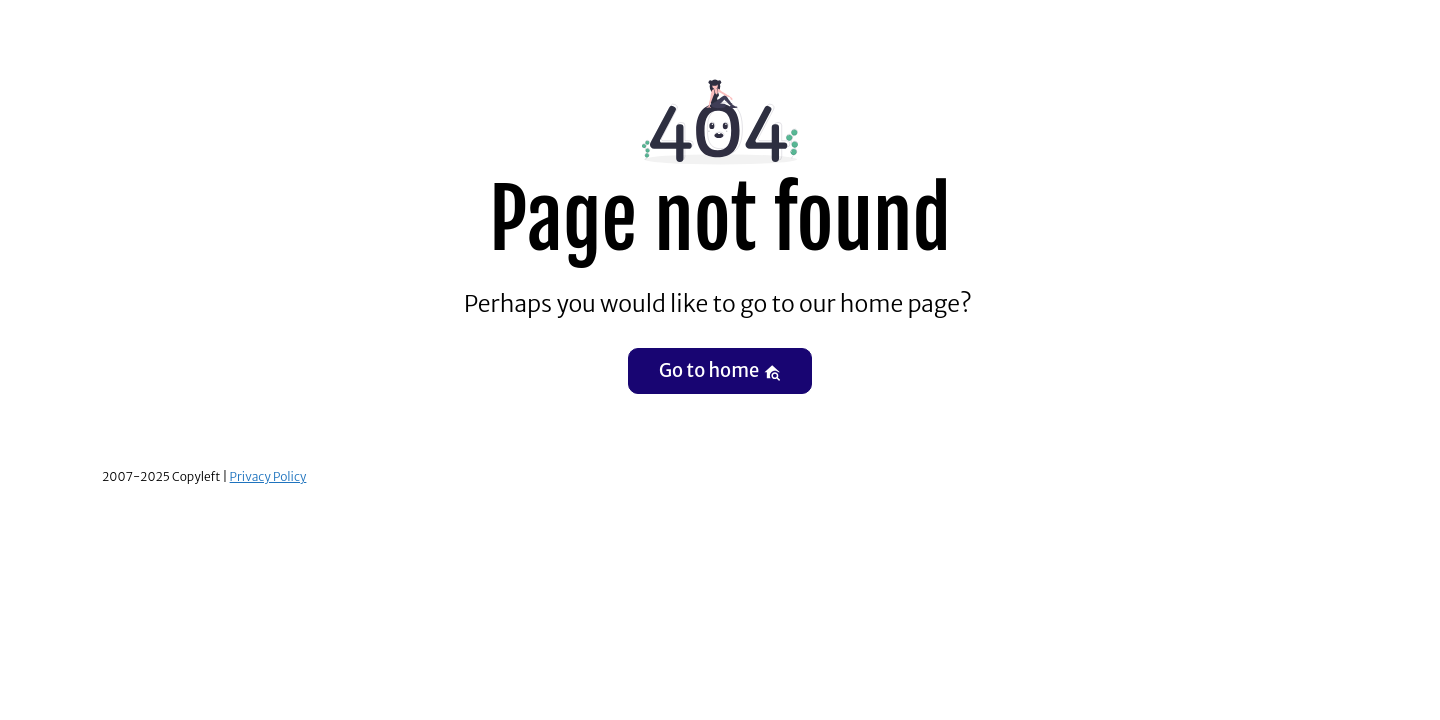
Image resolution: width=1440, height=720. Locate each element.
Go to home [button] (720, 370)
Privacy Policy (268, 476)
